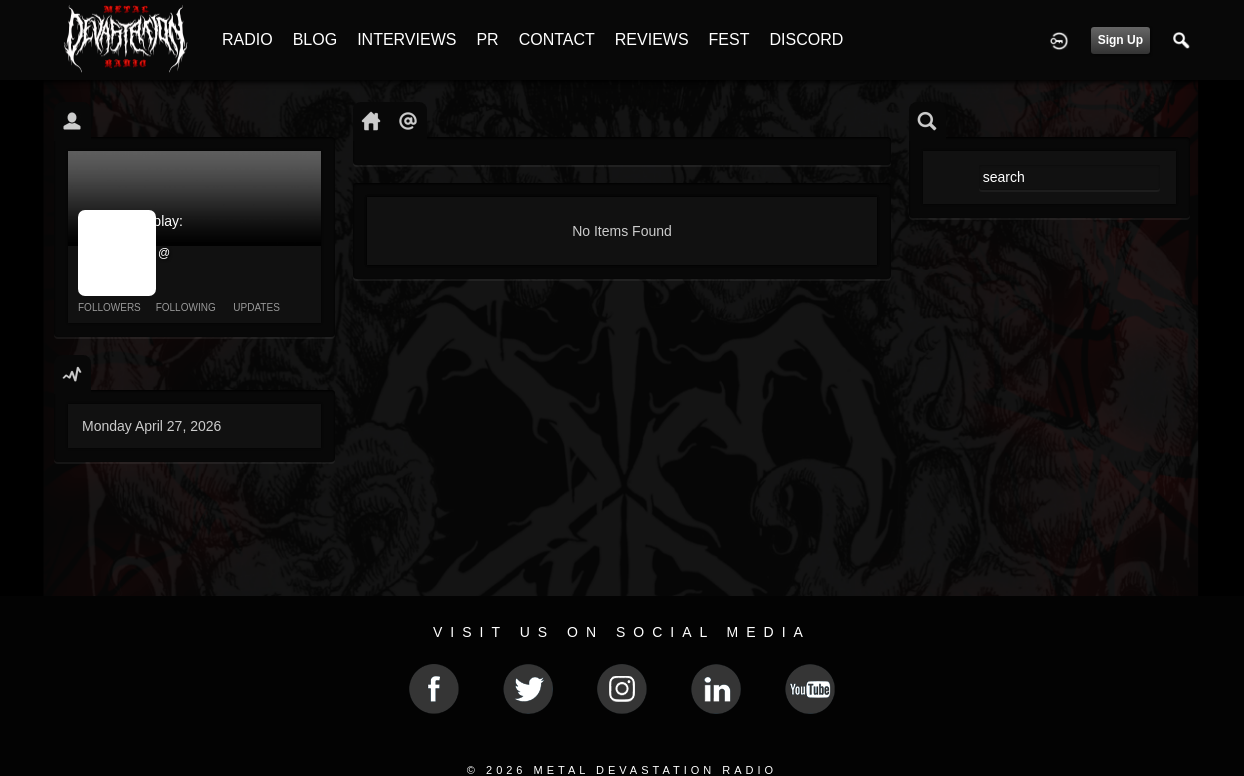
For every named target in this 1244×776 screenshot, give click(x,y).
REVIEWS (652, 39)
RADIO (247, 39)
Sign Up (1120, 40)
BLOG (315, 39)
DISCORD (806, 39)
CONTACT (557, 39)
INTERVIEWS (406, 39)
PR (487, 39)
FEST (729, 39)
